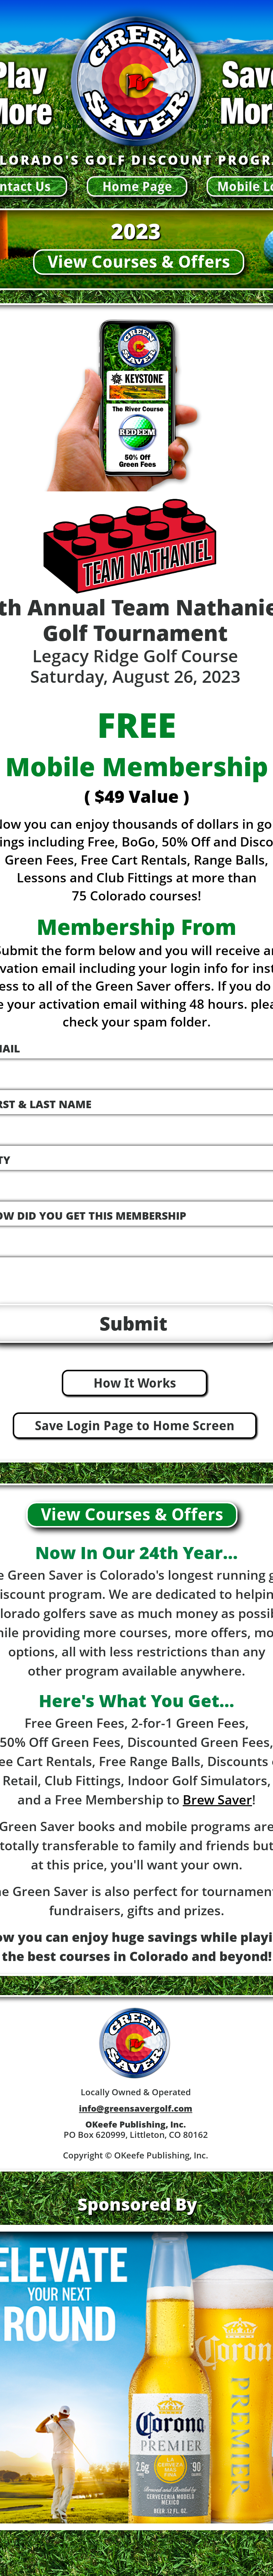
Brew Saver (217, 1799)
